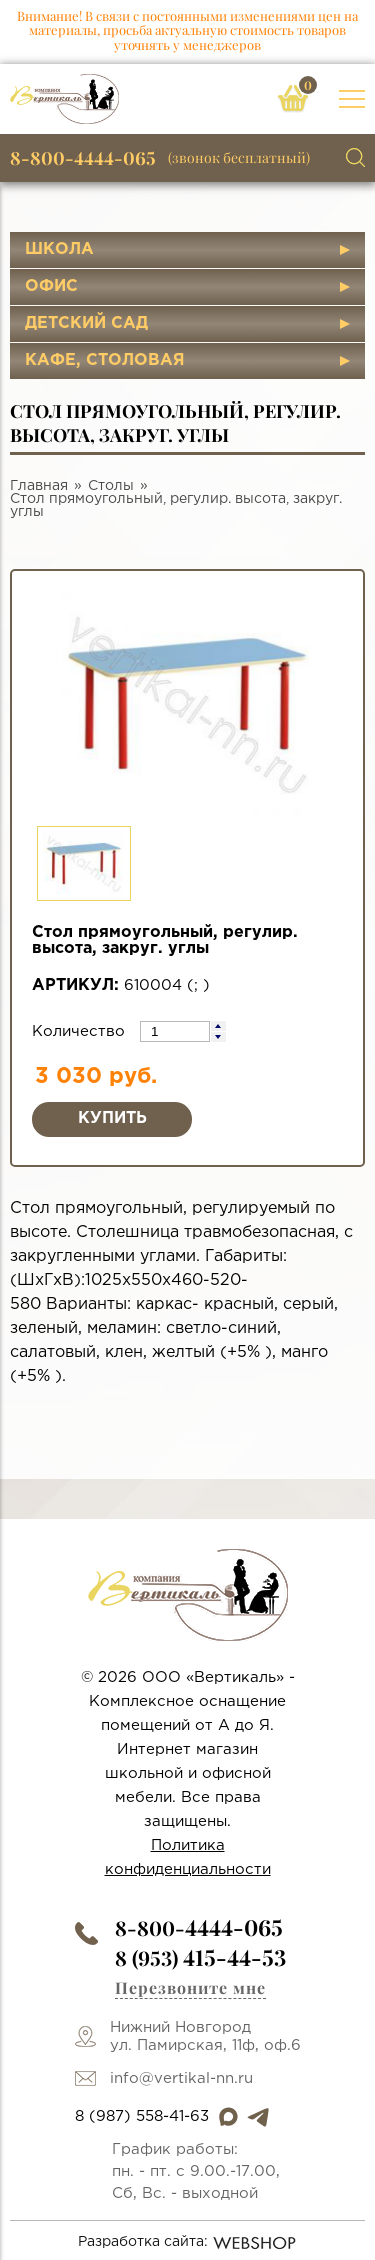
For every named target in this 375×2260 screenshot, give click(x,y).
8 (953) (200, 1957)
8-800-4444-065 (83, 158)
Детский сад (86, 323)
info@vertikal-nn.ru (181, 2078)
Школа (59, 249)
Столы (111, 486)
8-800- (199, 1927)
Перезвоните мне (190, 1987)
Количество (81, 1031)
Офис (51, 286)
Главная (39, 486)
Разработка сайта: (187, 2243)
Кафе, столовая (105, 360)
